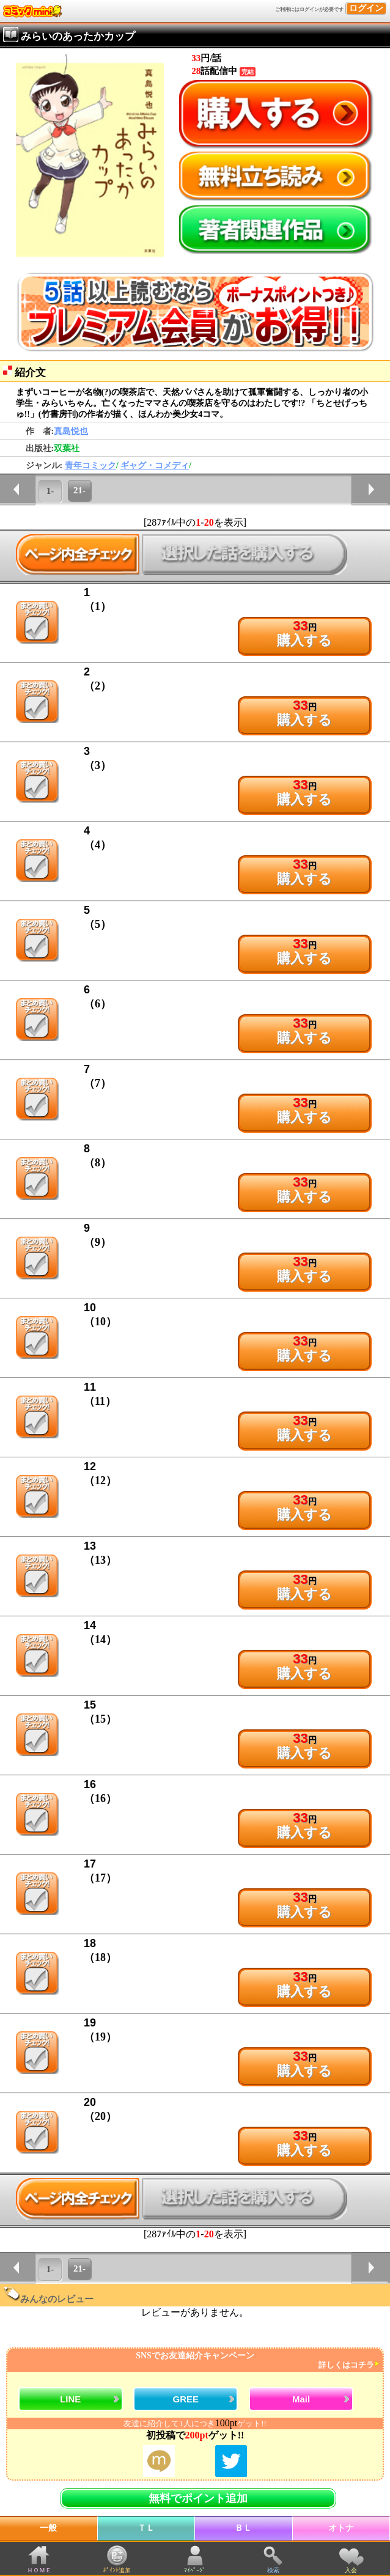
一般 (48, 2528)
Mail (301, 2399)
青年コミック (90, 465)
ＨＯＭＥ (39, 2570)
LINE (70, 2399)
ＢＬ (243, 2528)
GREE (186, 2399)
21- (79, 490)
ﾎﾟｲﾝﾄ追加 (117, 2570)
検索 (273, 2570)
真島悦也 (71, 431)
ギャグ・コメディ (154, 465)
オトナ (341, 2528)
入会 (351, 2570)
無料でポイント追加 (198, 2498)
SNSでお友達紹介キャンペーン (193, 2360)
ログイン (366, 8)
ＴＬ (146, 2528)
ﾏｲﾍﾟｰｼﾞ (194, 2570)
